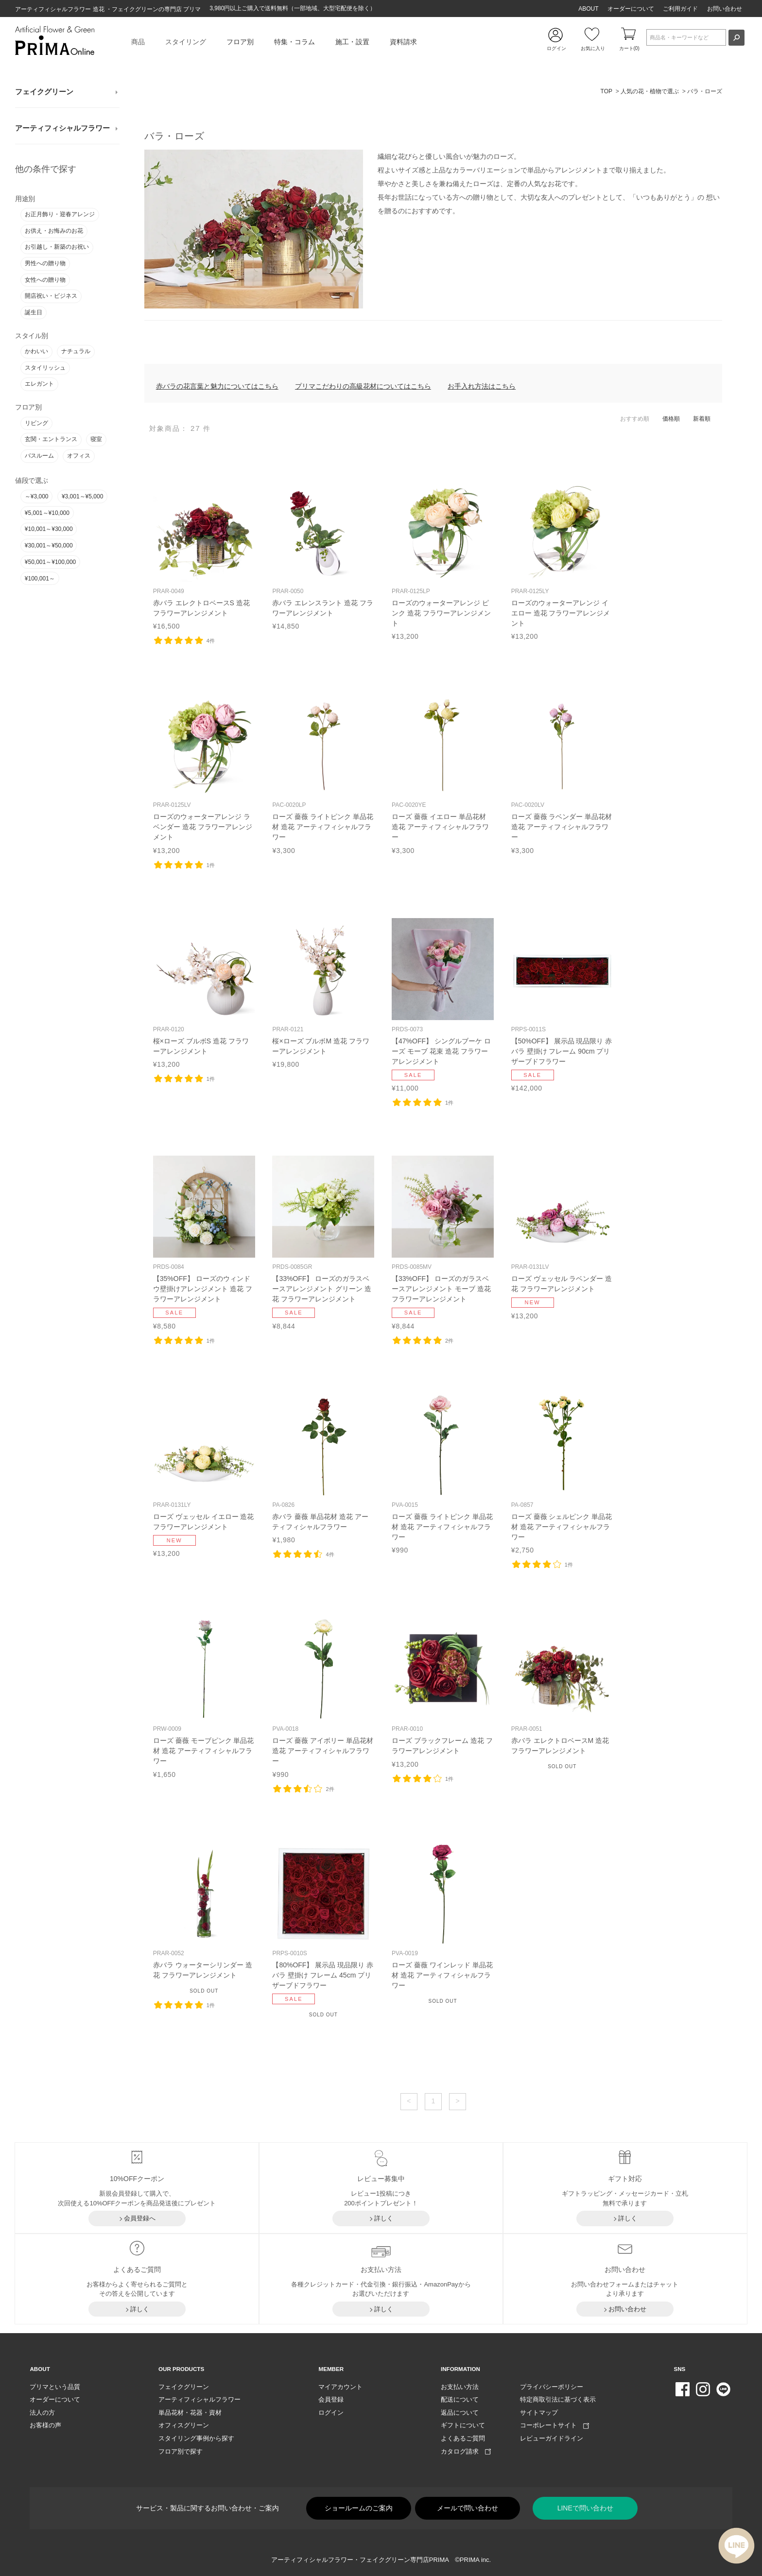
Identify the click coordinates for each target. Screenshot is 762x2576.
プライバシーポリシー (551, 2386)
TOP (606, 91)
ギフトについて (463, 2425)
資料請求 (403, 42)
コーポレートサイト (554, 2425)
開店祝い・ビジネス (51, 295)
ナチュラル (75, 351)
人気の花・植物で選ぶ (650, 91)
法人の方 (42, 2412)
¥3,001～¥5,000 (82, 496)
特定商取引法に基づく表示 (558, 2399)
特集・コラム (294, 42)
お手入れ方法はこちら (482, 386)
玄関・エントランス (51, 439)
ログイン (331, 2412)
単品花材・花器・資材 (190, 2412)
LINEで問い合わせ (585, 2508)
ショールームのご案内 (359, 2508)
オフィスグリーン (183, 2425)
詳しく (383, 2218)
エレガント (39, 383)
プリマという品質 (55, 2386)
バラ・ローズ (704, 91)
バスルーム (39, 455)
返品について (460, 2412)
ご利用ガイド (680, 8)
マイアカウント (340, 2386)
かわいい (36, 351)
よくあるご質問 (463, 2438)
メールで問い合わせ (467, 2508)
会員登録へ (140, 2218)
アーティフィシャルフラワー (62, 128)
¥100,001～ (40, 578)
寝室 (96, 439)
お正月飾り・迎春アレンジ (60, 214)
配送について (460, 2399)
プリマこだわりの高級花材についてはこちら (363, 386)
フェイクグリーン (44, 92)
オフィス (78, 455)
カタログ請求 (466, 2451)
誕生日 (33, 312)
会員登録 (331, 2399)
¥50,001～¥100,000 (50, 562)
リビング (36, 423)
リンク (204, 555)
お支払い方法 (460, 2386)
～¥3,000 (37, 496)
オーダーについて (630, 8)
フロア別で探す (180, 2451)
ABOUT (588, 8)
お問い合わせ (724, 8)
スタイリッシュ (45, 367)
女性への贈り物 (45, 279)
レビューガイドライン (551, 2438)
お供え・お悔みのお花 (54, 230)
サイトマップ (539, 2412)
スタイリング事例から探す (196, 2438)
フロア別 (240, 42)
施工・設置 (352, 42)
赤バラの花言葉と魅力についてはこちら (217, 386)
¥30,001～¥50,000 (49, 545)
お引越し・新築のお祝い (57, 246)
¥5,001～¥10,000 (47, 513)
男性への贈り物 (45, 263)
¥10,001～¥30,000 (49, 529)
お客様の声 (45, 2425)
